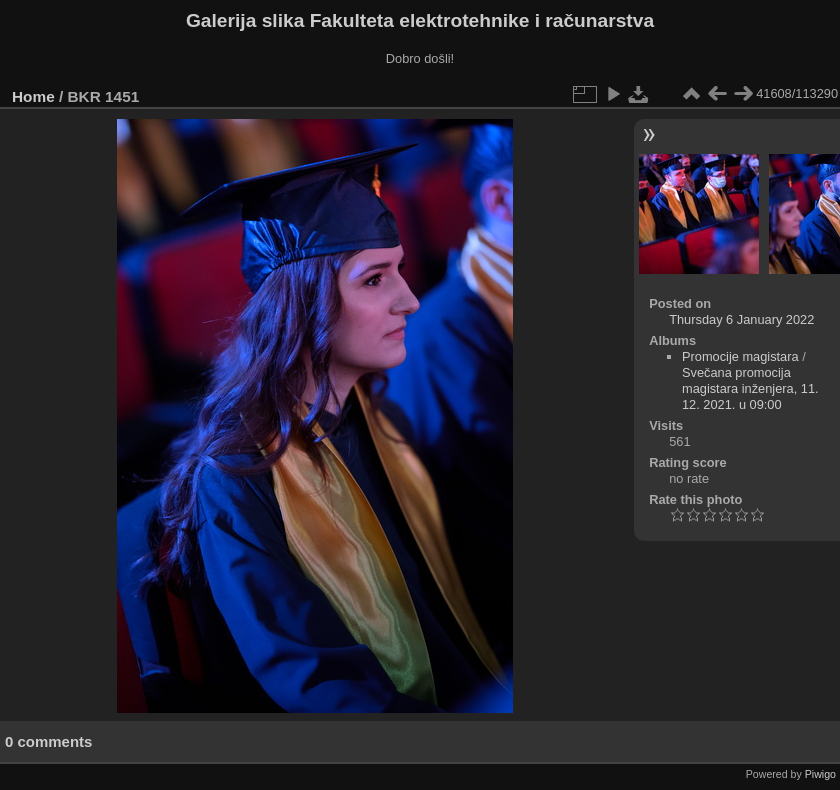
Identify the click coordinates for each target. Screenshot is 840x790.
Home (33, 96)
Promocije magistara (740, 356)
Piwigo (820, 774)
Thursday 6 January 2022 (741, 319)
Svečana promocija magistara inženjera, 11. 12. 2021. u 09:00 (750, 388)
